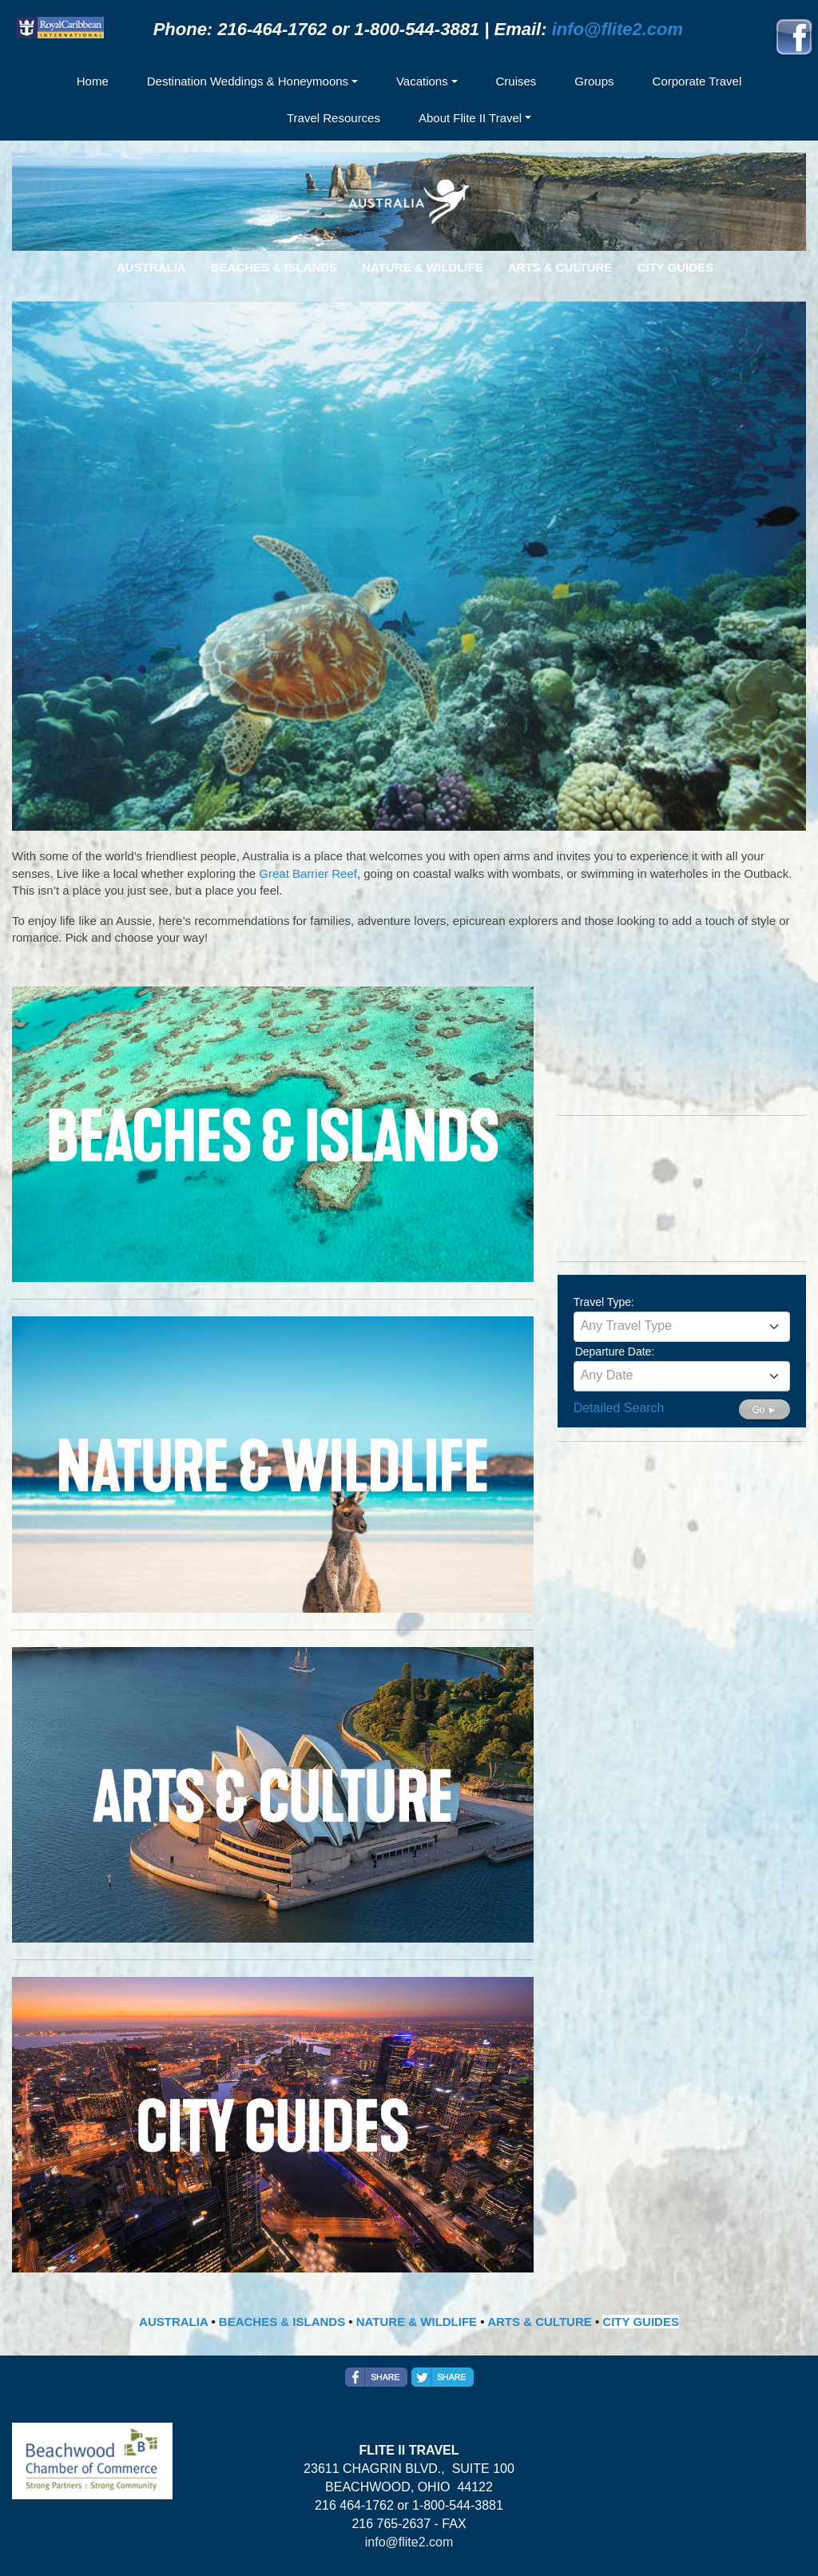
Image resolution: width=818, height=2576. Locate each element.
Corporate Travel (697, 81)
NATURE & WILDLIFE (416, 2321)
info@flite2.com (617, 29)
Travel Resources (333, 118)
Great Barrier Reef (308, 873)
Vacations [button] (422, 81)
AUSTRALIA (173, 2321)
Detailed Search (619, 1408)
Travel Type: (604, 1302)
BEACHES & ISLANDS (282, 2321)
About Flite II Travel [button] (470, 118)
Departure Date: (615, 1351)
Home (93, 81)
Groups (594, 81)
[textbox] (681, 1326)
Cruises (516, 81)
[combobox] (682, 1327)
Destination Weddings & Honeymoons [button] (247, 81)
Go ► (764, 1409)
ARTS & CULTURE (539, 2321)
